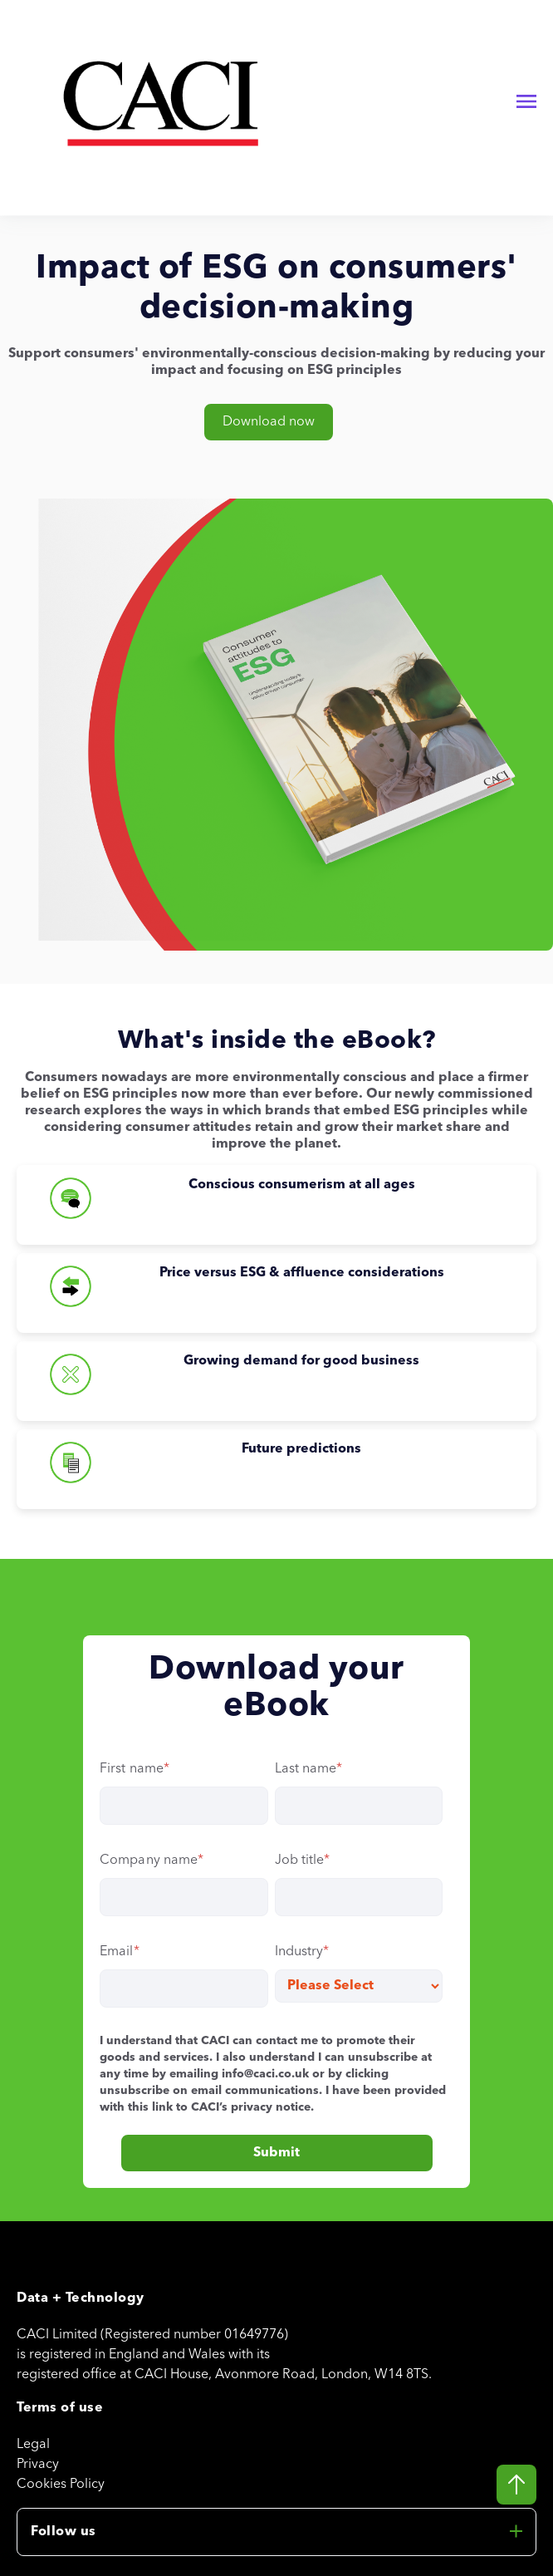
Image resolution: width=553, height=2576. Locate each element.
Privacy (38, 2464)
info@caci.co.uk (265, 2074)
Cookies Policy (61, 2484)
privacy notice (271, 2107)
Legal (33, 2444)
